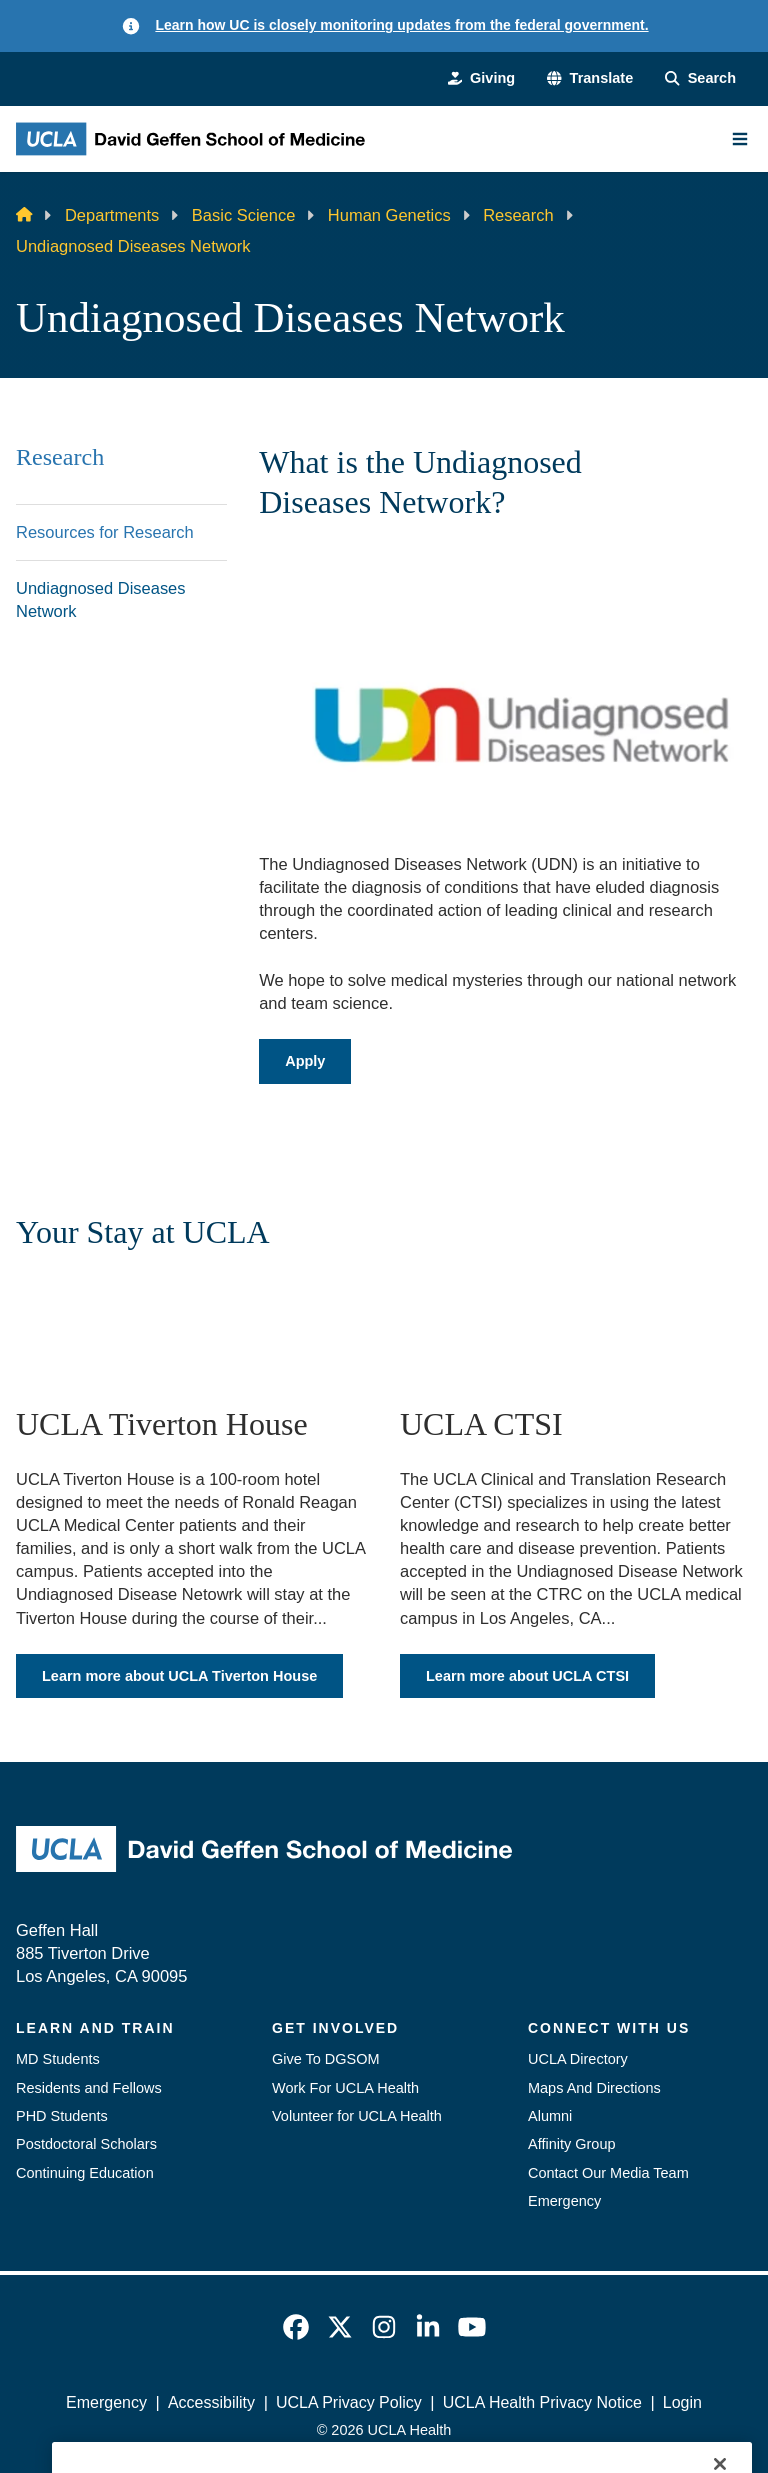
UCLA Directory (578, 2059)
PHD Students (62, 2116)
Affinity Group (572, 2144)
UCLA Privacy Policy (349, 2402)
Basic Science (244, 215)
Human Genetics (389, 215)
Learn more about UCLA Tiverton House (179, 1675)
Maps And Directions (594, 2088)
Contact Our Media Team (608, 2173)
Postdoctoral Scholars (86, 2144)
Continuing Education (85, 2173)
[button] (590, 78)
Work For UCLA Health (345, 2088)
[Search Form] (700, 78)
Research (518, 215)
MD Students (58, 2059)
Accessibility (211, 2402)
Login (682, 2402)
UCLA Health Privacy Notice (542, 2402)
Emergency (564, 2201)
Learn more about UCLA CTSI (527, 1675)
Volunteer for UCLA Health (357, 2116)
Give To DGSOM (326, 2059)
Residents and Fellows (89, 2088)
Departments (112, 215)
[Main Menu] (740, 139)
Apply (305, 1061)
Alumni (550, 2116)
